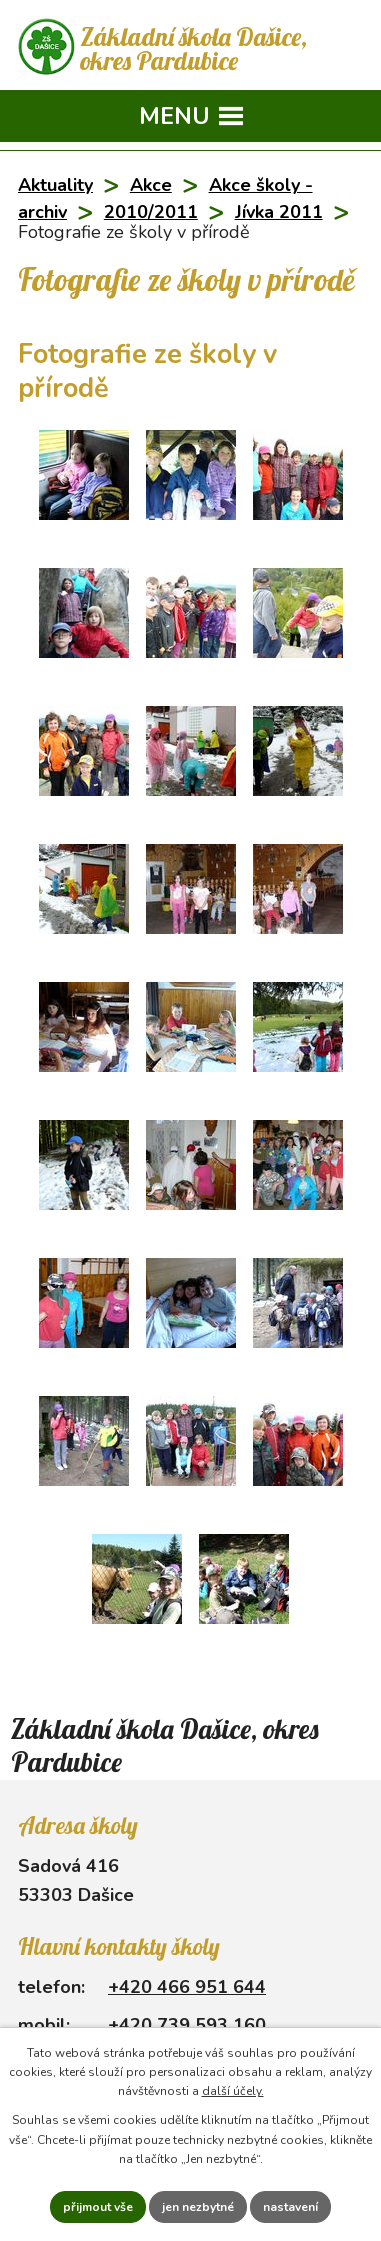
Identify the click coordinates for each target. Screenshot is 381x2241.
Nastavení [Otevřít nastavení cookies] (290, 2207)
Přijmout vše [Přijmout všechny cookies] (98, 2207)
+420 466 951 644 (187, 1987)
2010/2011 (151, 212)
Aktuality (55, 185)
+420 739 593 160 (187, 2025)
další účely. (233, 2091)
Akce (151, 185)
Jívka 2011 (279, 212)
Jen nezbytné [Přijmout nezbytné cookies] (198, 2207)
